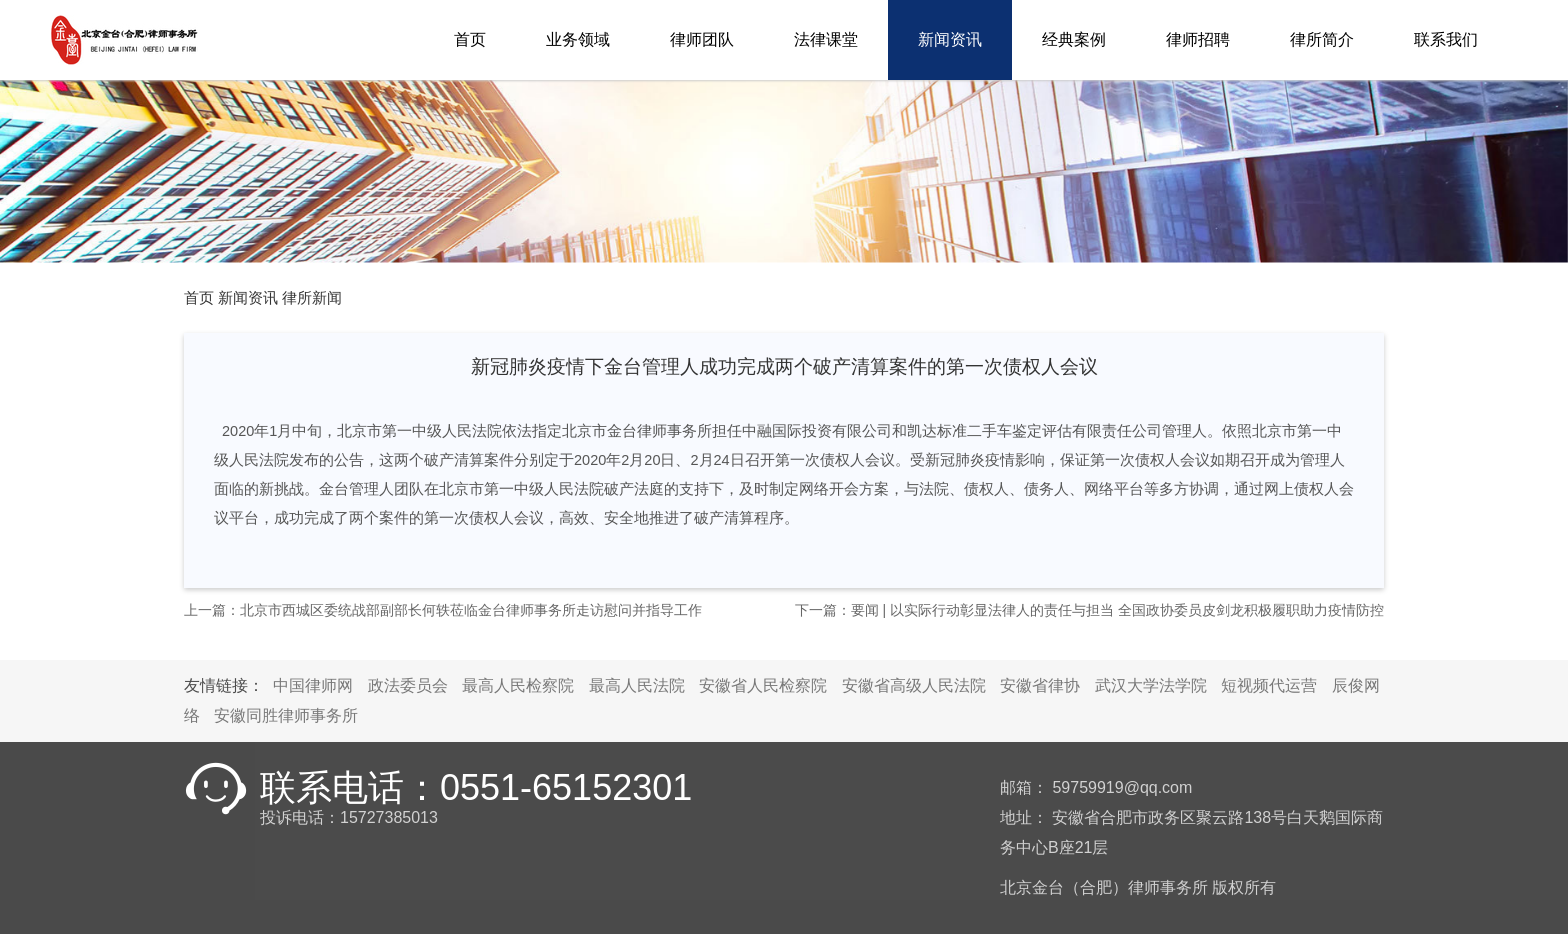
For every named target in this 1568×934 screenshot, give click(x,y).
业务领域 (578, 39)
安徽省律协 (1040, 685)
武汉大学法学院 (1151, 685)
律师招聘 (1198, 39)
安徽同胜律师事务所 (286, 715)
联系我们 (1446, 39)
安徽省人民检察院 (763, 685)
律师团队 (702, 39)
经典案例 (1074, 39)
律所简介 (1322, 39)
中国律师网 (313, 685)
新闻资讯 (950, 39)
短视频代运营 (1269, 685)
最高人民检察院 (518, 685)
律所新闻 (312, 298)
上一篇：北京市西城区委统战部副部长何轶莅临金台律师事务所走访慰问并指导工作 (443, 610)
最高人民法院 (637, 685)
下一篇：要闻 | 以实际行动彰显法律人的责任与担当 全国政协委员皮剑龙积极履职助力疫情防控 (1089, 610)
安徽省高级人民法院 (914, 685)
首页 (470, 39)
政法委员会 (408, 685)
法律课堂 (826, 39)
